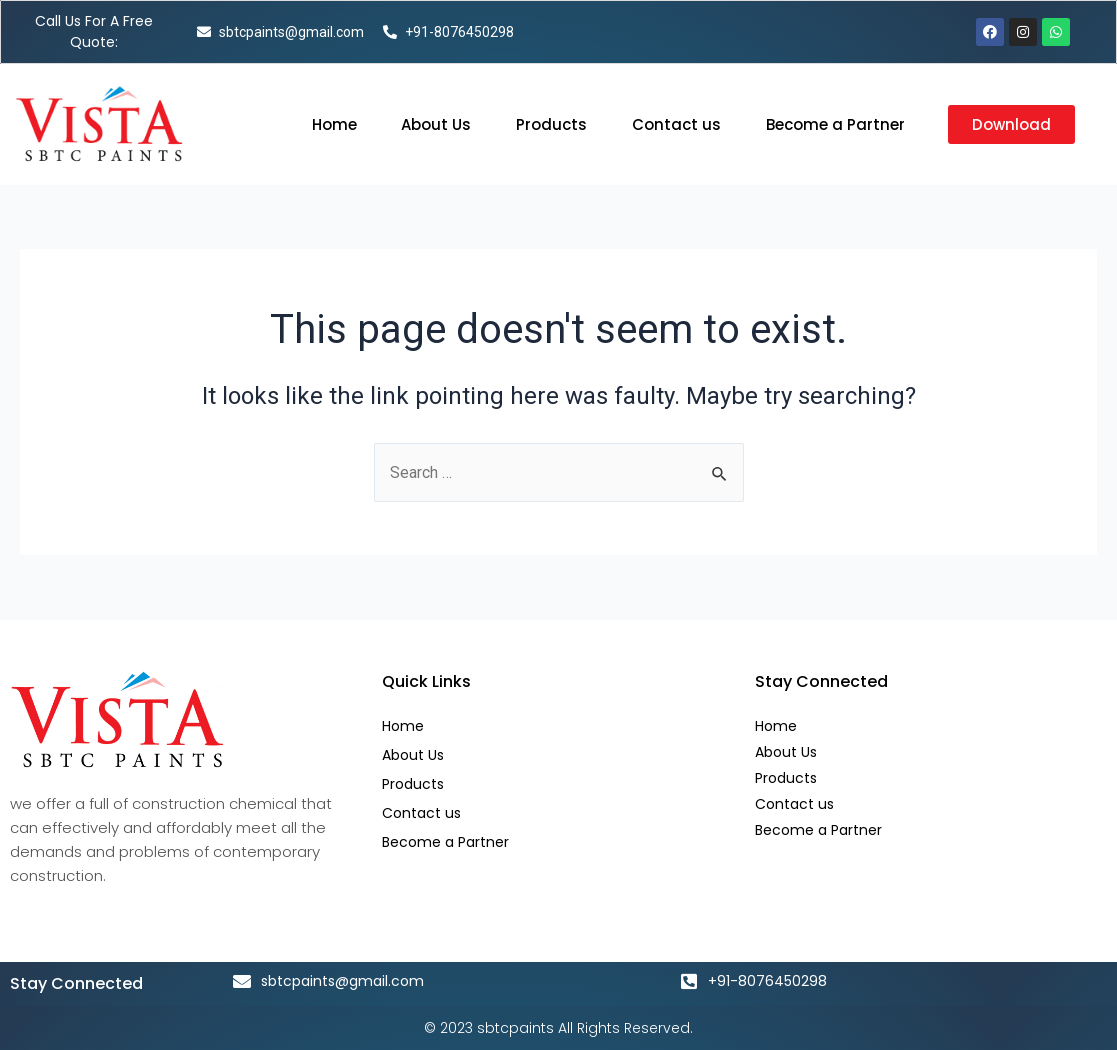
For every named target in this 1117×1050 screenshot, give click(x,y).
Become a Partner (835, 124)
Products (551, 124)
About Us (436, 124)
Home (334, 124)
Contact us (676, 124)
